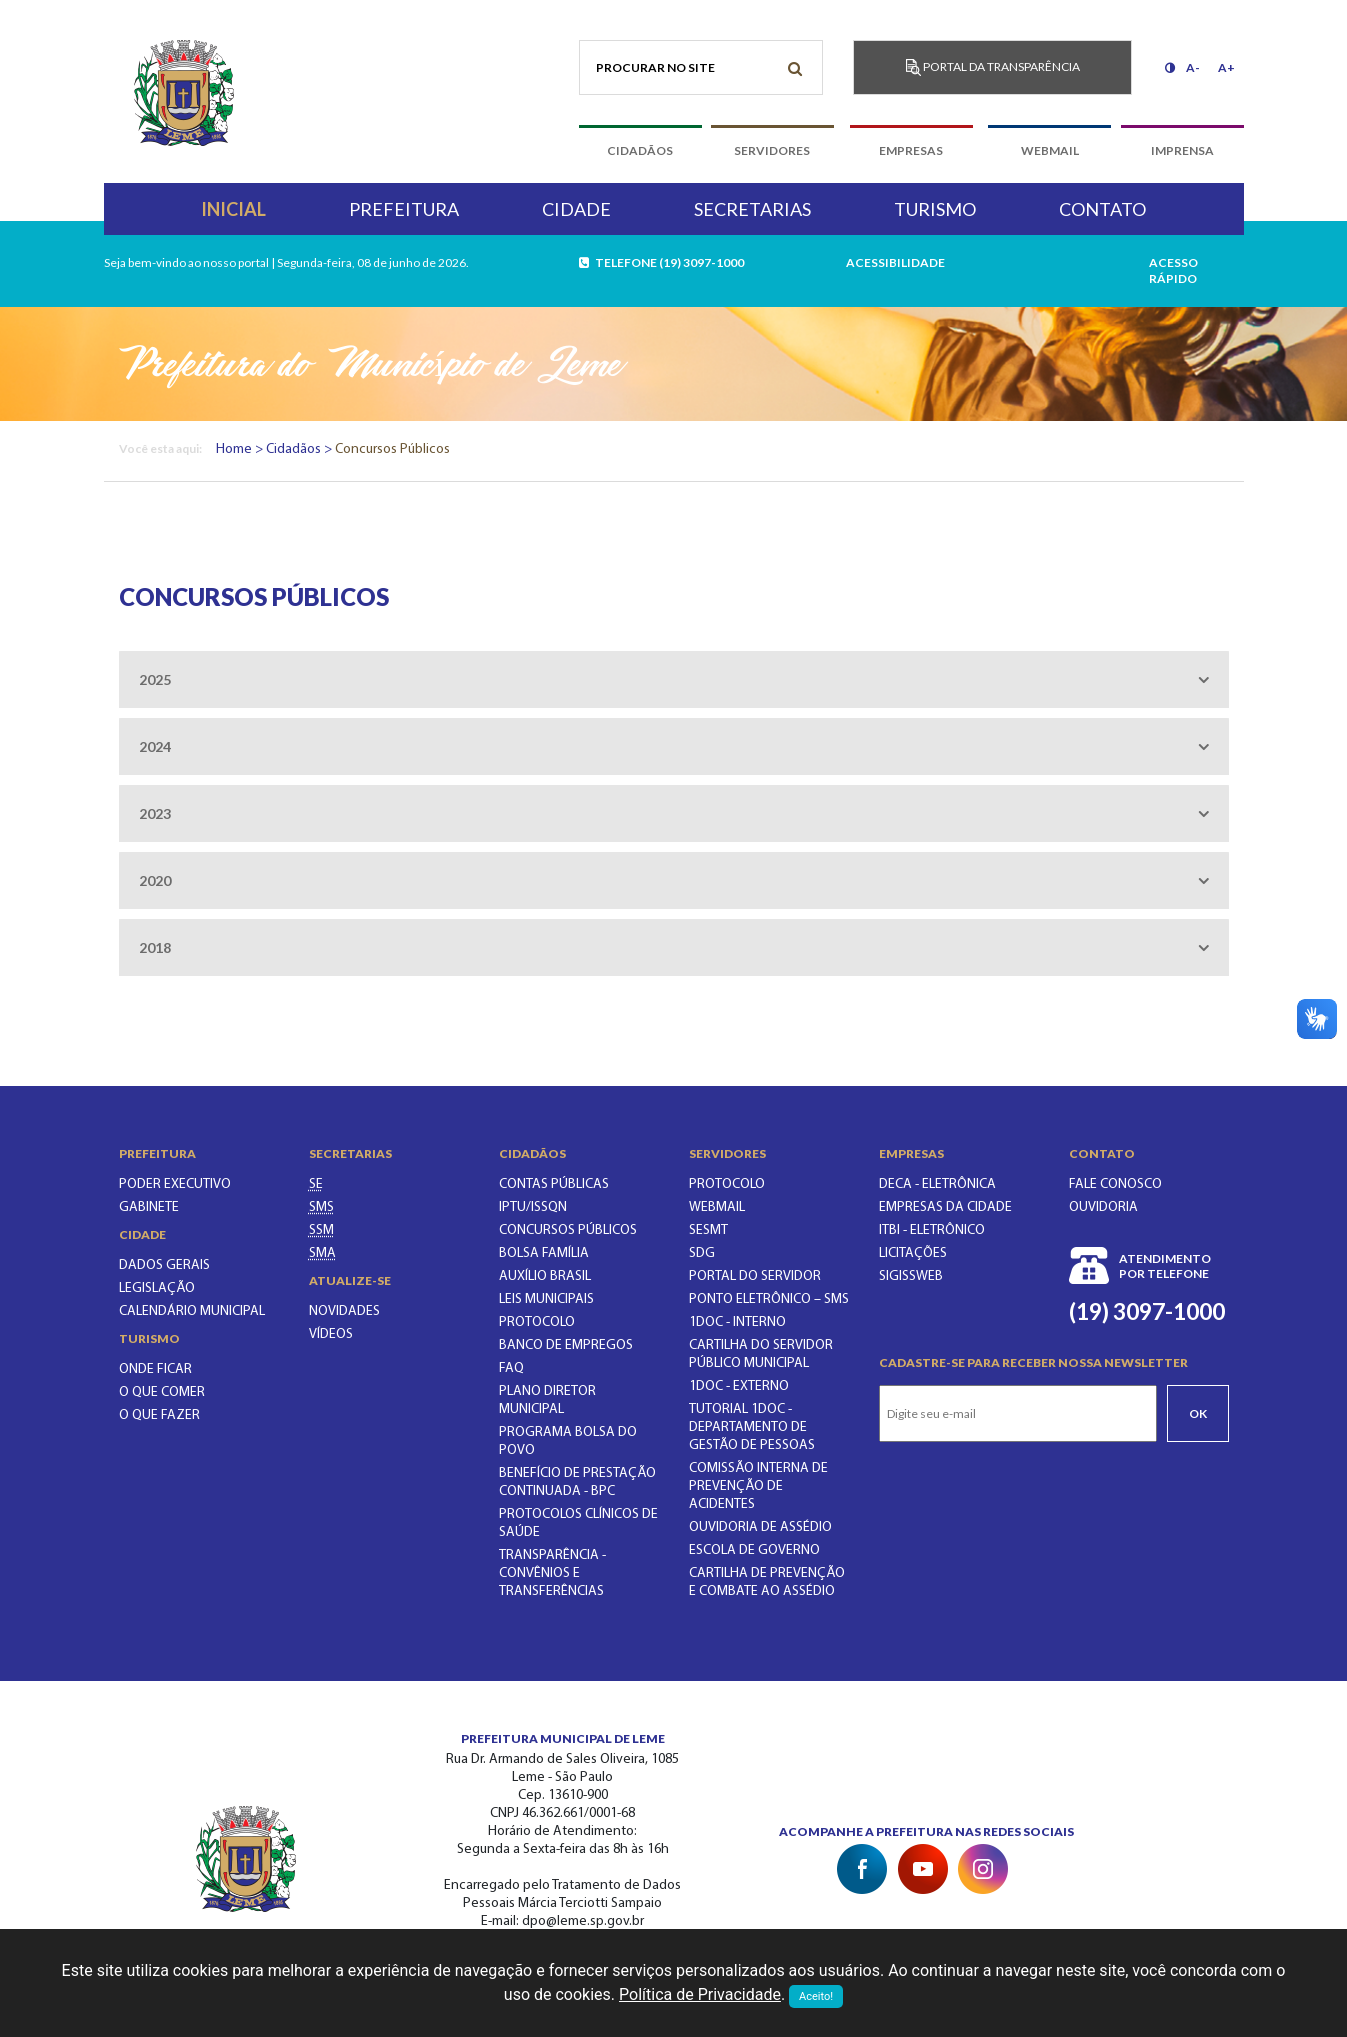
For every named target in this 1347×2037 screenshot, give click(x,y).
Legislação (157, 1288)
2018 (155, 947)
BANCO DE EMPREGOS (566, 1345)
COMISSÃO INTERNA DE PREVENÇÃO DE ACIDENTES (758, 1486)
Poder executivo (175, 1184)
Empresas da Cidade (945, 1207)
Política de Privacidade (700, 1994)
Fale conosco (1115, 1184)
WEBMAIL (717, 1207)
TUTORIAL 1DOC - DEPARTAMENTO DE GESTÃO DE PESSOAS (752, 1427)
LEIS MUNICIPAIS (546, 1299)
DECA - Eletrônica (937, 1184)
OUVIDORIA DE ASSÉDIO (760, 1527)
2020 (155, 880)
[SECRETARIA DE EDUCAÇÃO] (316, 1184)
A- (1193, 67)
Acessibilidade (895, 262)
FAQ (511, 1368)
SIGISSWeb (911, 1276)
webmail (1050, 150)
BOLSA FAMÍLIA (544, 1253)
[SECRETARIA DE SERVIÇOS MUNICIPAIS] (321, 1230)
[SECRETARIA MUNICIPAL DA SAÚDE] (321, 1207)
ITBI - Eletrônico (932, 1230)
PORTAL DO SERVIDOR (755, 1276)
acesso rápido (1173, 270)
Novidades (344, 1311)
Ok (1198, 1413)
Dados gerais (164, 1265)
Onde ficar (155, 1369)
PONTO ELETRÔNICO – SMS (769, 1299)
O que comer (162, 1392)
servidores (772, 150)
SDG (702, 1253)
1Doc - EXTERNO (739, 1386)
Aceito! (816, 1996)
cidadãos (640, 150)
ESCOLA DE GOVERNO (754, 1550)
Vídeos (331, 1334)
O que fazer (159, 1415)
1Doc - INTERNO (737, 1322)
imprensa (1182, 150)
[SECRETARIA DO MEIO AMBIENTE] (322, 1253)
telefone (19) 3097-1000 (662, 262)
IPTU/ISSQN (533, 1207)
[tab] (674, 679)
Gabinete (149, 1207)
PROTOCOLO (537, 1322)
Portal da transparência (993, 67)
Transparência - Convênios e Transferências (552, 1573)
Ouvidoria (1103, 1207)
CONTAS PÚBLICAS (554, 1184)
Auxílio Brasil (545, 1276)
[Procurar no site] (701, 67)
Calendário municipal (192, 1311)
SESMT (708, 1230)
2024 (155, 746)
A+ (1226, 67)
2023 (155, 813)
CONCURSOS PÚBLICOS (568, 1230)
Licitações (913, 1253)
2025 (155, 679)
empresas (911, 150)
